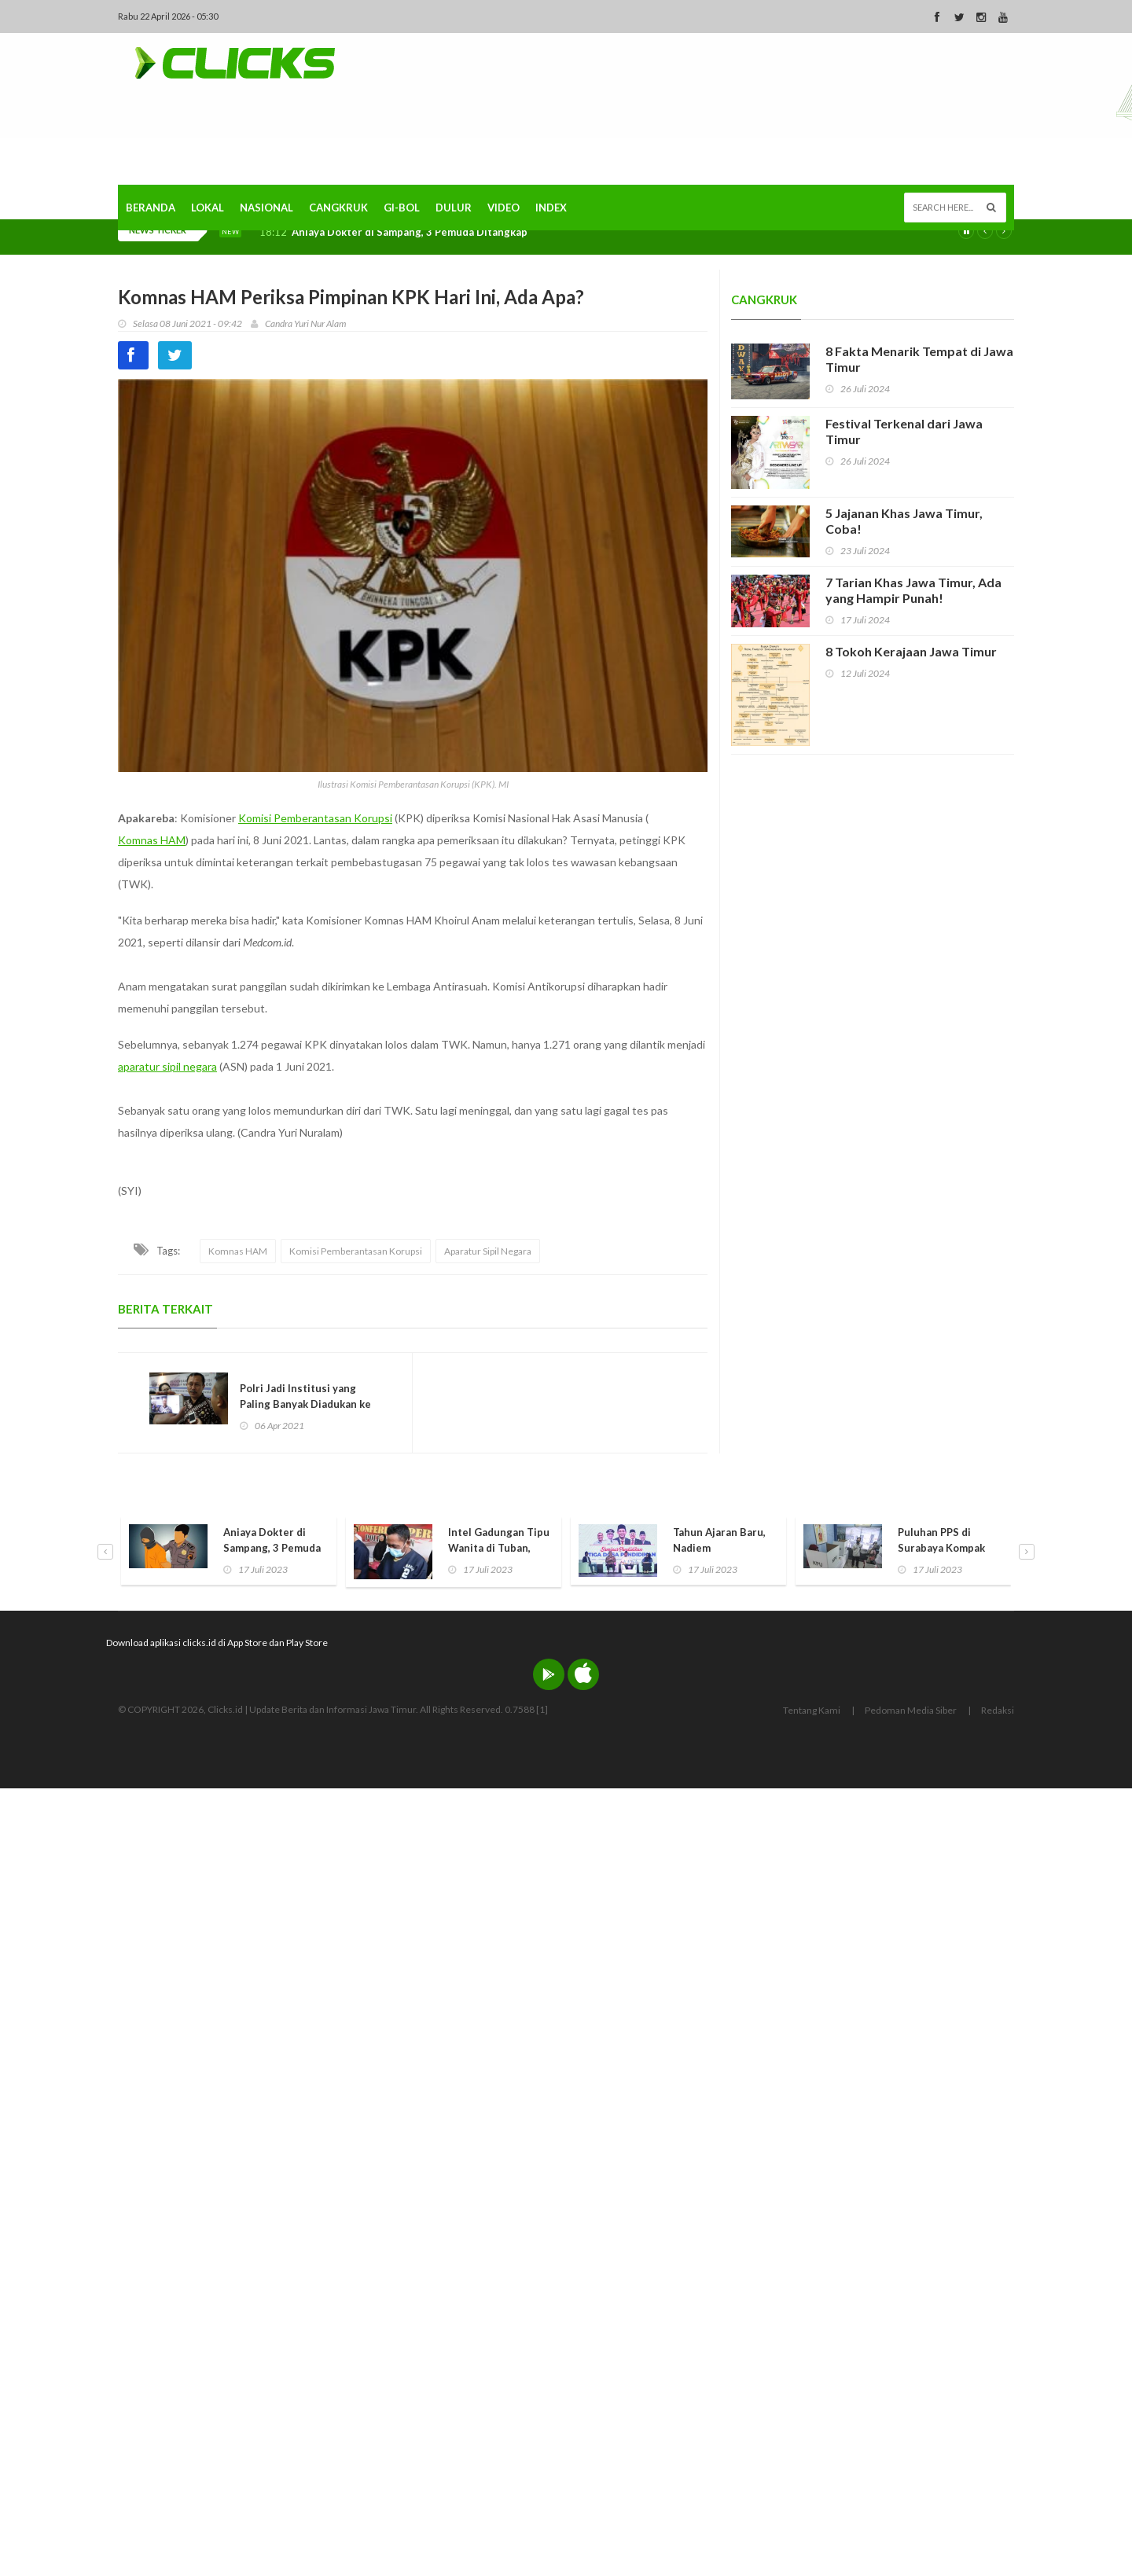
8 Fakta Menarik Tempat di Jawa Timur (919, 359)
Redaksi (997, 1710)
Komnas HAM (152, 840)
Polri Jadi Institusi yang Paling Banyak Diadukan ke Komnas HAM (305, 1404)
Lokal (207, 207)
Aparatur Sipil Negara (487, 1251)
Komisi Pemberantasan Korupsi (315, 818)
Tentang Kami (811, 1710)
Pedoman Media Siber (911, 1710)
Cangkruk (338, 207)
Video (503, 207)
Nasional (266, 207)
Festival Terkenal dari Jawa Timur (904, 431)
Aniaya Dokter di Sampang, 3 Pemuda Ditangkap (409, 232)
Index (551, 207)
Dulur (454, 207)
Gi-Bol (402, 207)
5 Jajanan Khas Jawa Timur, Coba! (904, 520)
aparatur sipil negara (167, 1066)
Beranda (150, 207)
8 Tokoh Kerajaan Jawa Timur (911, 651)
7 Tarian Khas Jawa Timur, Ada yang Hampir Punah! (913, 590)
